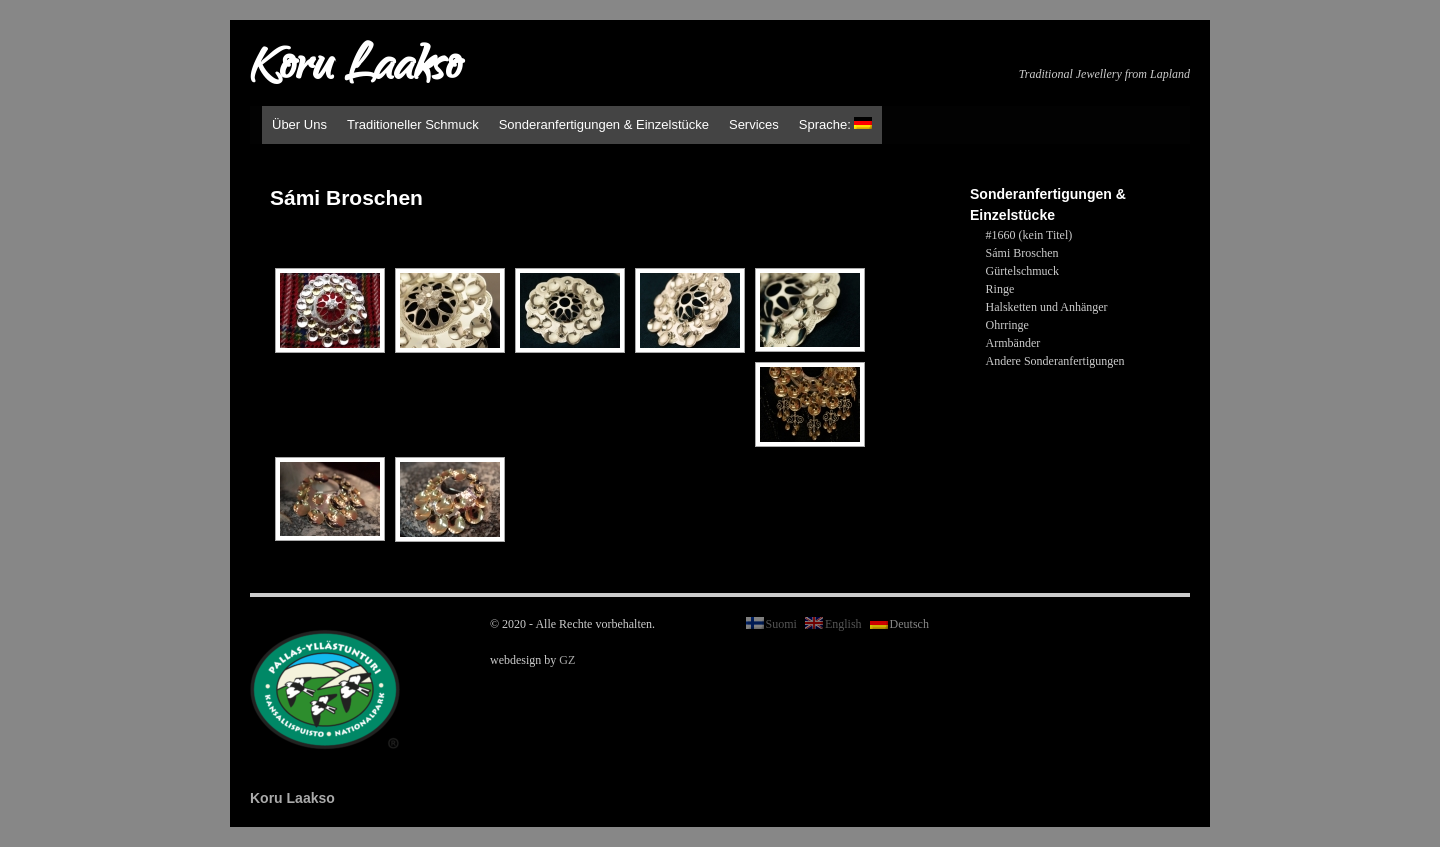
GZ (567, 660)
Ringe (1000, 289)
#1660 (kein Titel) (1029, 235)
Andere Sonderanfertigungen (1055, 361)
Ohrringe (1007, 325)
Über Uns (299, 124)
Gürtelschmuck (1022, 271)
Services (754, 124)
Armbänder (1013, 343)
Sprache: (836, 124)
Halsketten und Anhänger (1047, 307)
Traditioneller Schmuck (413, 124)
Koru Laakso (355, 70)
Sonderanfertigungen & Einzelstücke (604, 124)
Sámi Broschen (1022, 253)
